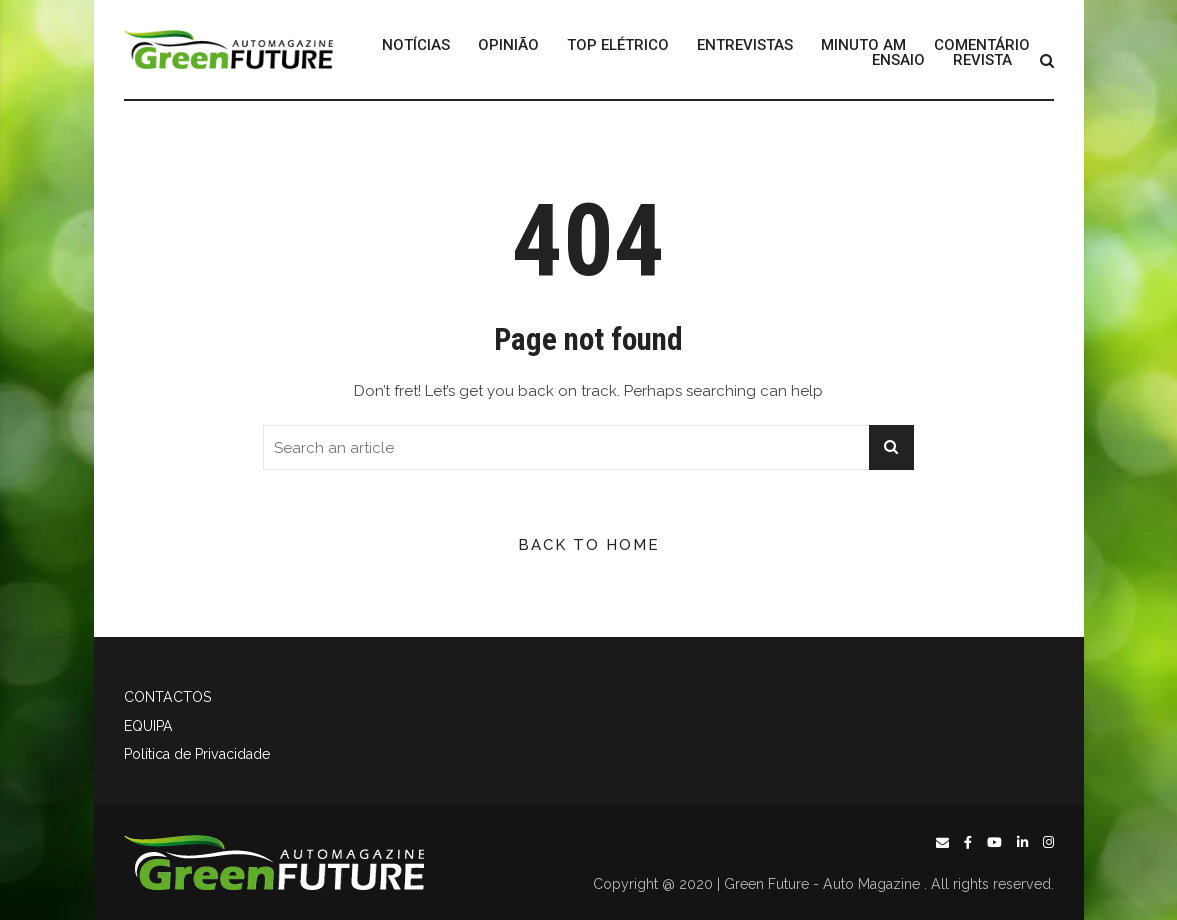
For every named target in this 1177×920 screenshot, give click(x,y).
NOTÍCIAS (416, 45)
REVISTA (982, 60)
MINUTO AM (863, 45)
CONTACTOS (167, 697)
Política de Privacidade (197, 754)
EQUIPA (148, 726)
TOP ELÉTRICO (618, 45)
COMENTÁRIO (982, 45)
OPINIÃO (508, 45)
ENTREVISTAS (745, 45)
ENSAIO (898, 60)
